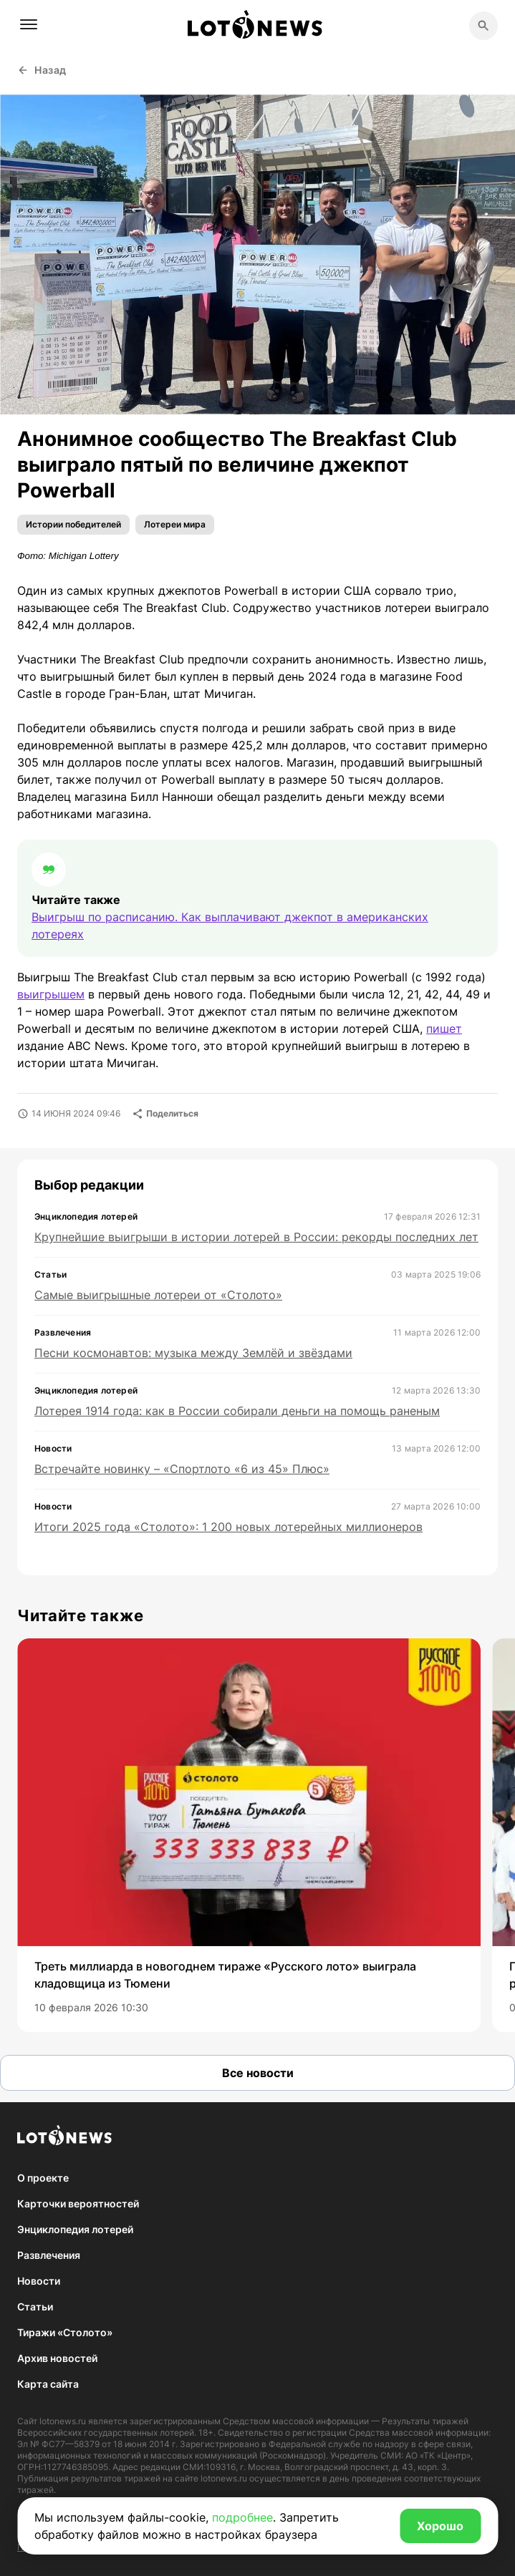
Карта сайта (48, 2384)
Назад (42, 70)
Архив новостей (57, 2358)
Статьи (35, 2306)
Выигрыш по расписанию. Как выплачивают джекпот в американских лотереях (230, 925)
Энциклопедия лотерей (75, 2229)
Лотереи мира (175, 524)
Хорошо (440, 2526)
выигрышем (51, 994)
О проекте (43, 2178)
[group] (249, 1835)
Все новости (258, 2073)
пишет (444, 1028)
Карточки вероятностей (78, 2203)
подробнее (242, 2517)
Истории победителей (73, 524)
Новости (38, 2281)
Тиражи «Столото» (64, 2332)
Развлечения (48, 2255)
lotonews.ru (62, 2421)
